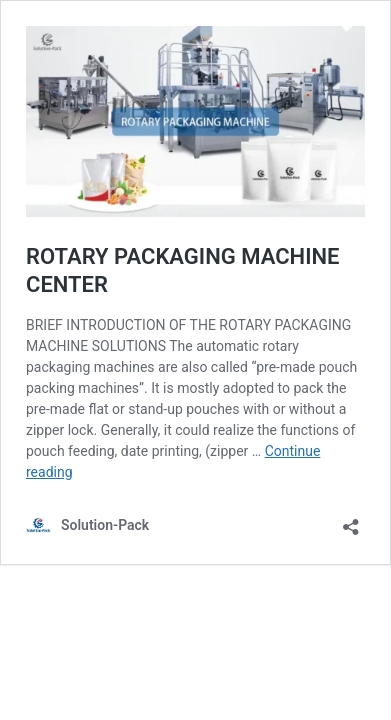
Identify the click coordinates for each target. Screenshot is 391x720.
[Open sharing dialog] (351, 520)
